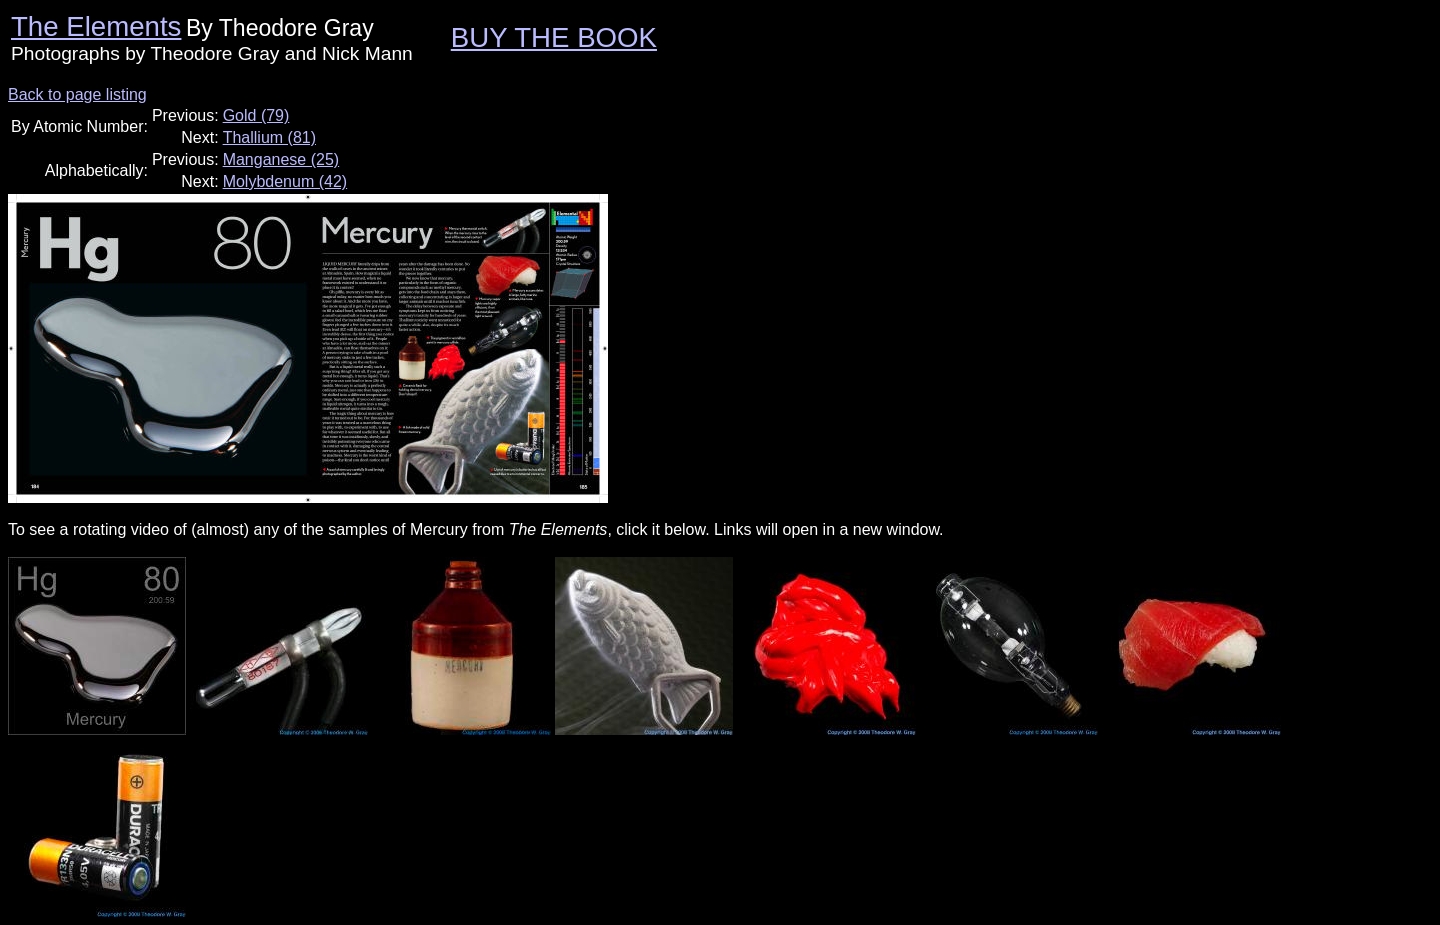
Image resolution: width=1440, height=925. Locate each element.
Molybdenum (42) (285, 181)
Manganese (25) (281, 159)
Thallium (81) (269, 137)
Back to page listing (77, 94)
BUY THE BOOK (554, 37)
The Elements (96, 26)
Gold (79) (256, 115)
